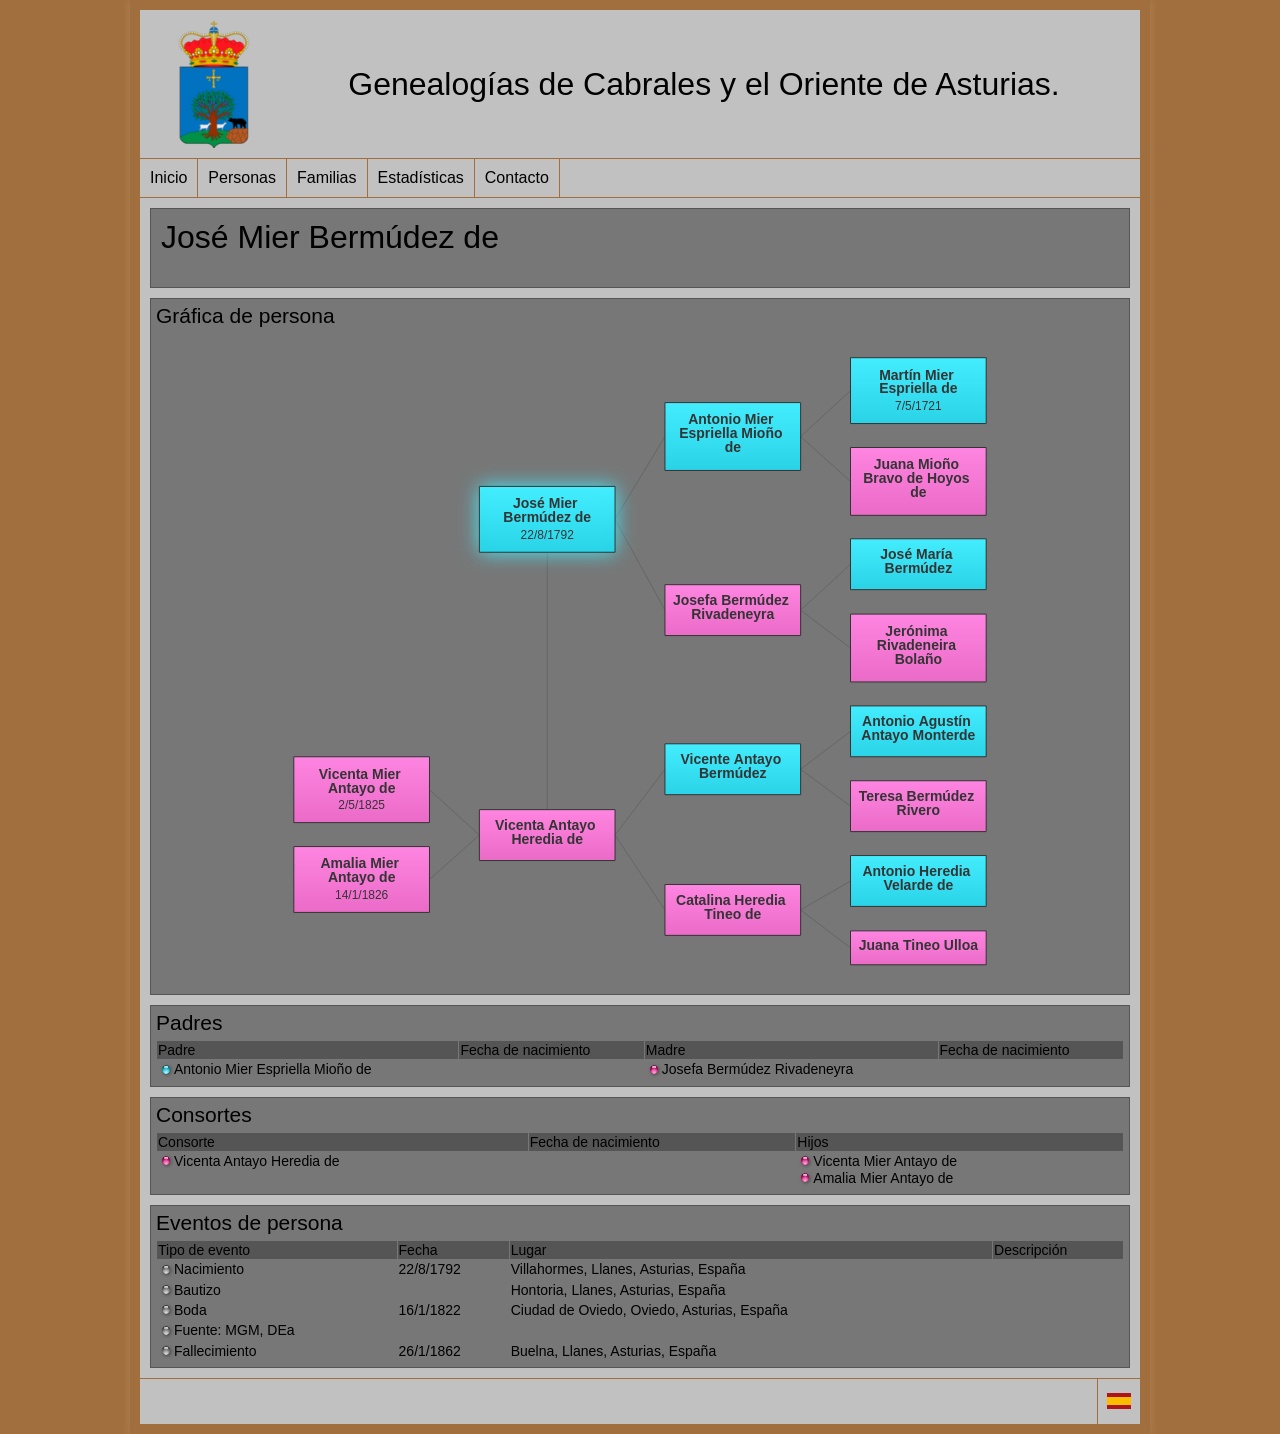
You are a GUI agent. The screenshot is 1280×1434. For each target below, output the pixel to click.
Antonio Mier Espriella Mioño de (265, 1069)
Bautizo (189, 1290)
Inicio (168, 177)
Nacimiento (201, 1269)
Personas (242, 177)
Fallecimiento (207, 1351)
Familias (327, 177)
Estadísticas (421, 177)
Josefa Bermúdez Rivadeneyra (749, 1069)
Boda (182, 1310)
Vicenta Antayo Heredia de (249, 1161)
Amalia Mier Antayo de (875, 1178)
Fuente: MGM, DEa (226, 1330)
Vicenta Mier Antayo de (877, 1161)
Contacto (517, 177)
